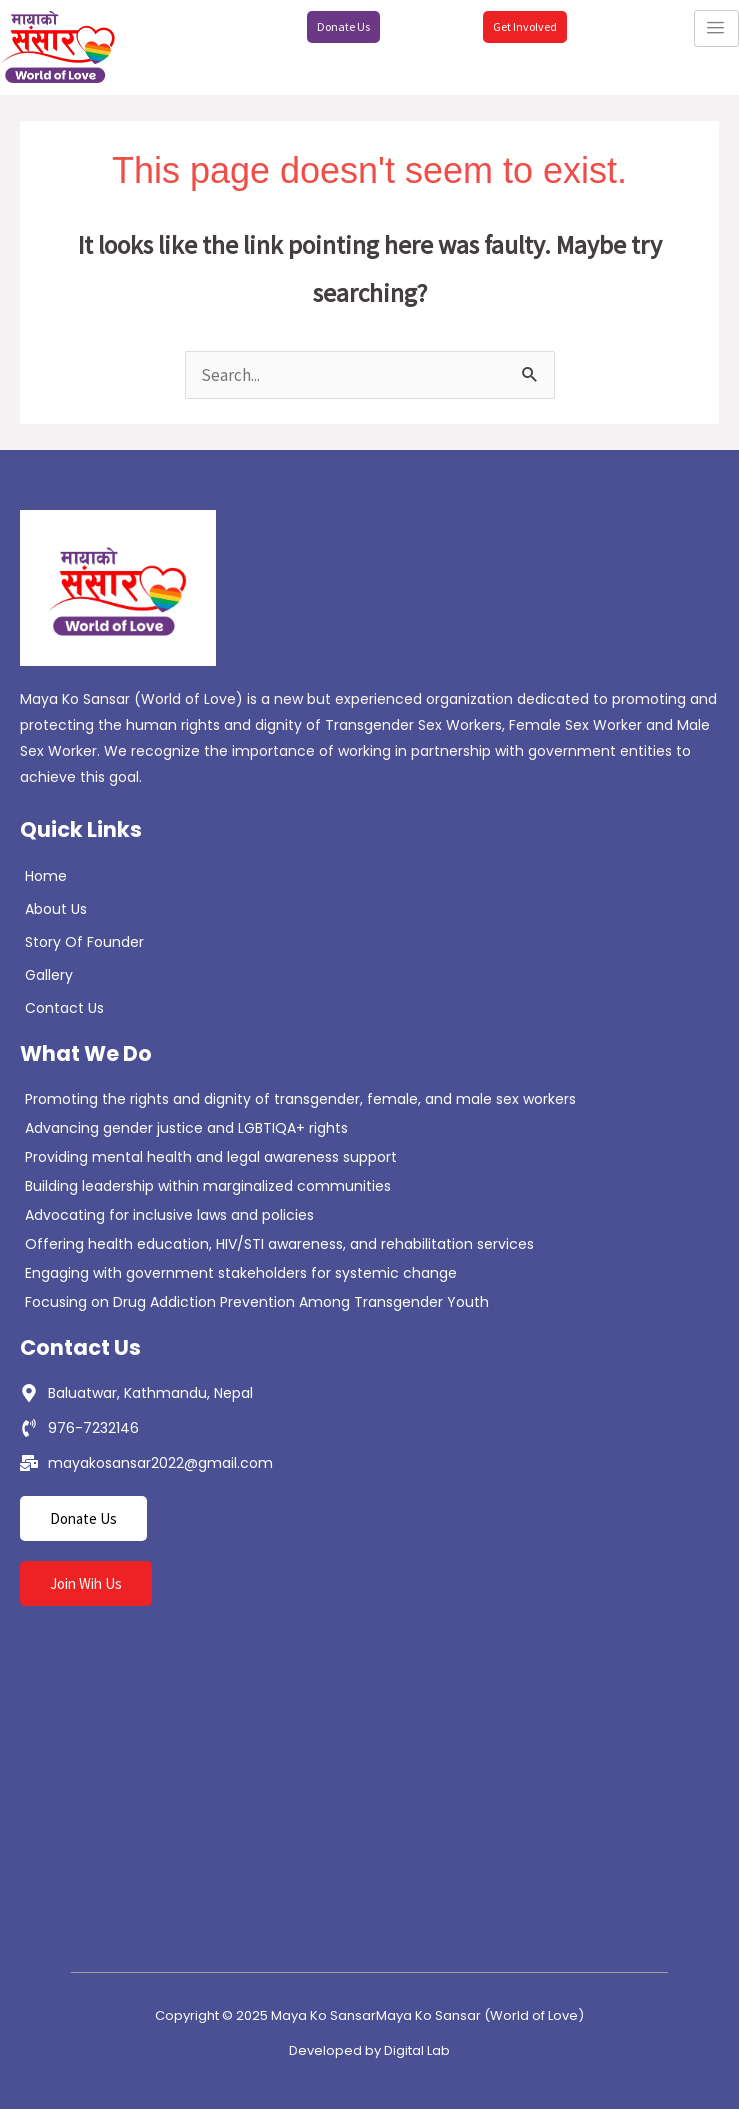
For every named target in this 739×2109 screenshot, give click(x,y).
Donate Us (343, 26)
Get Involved (525, 26)
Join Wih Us (86, 1583)
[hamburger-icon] (716, 28)
